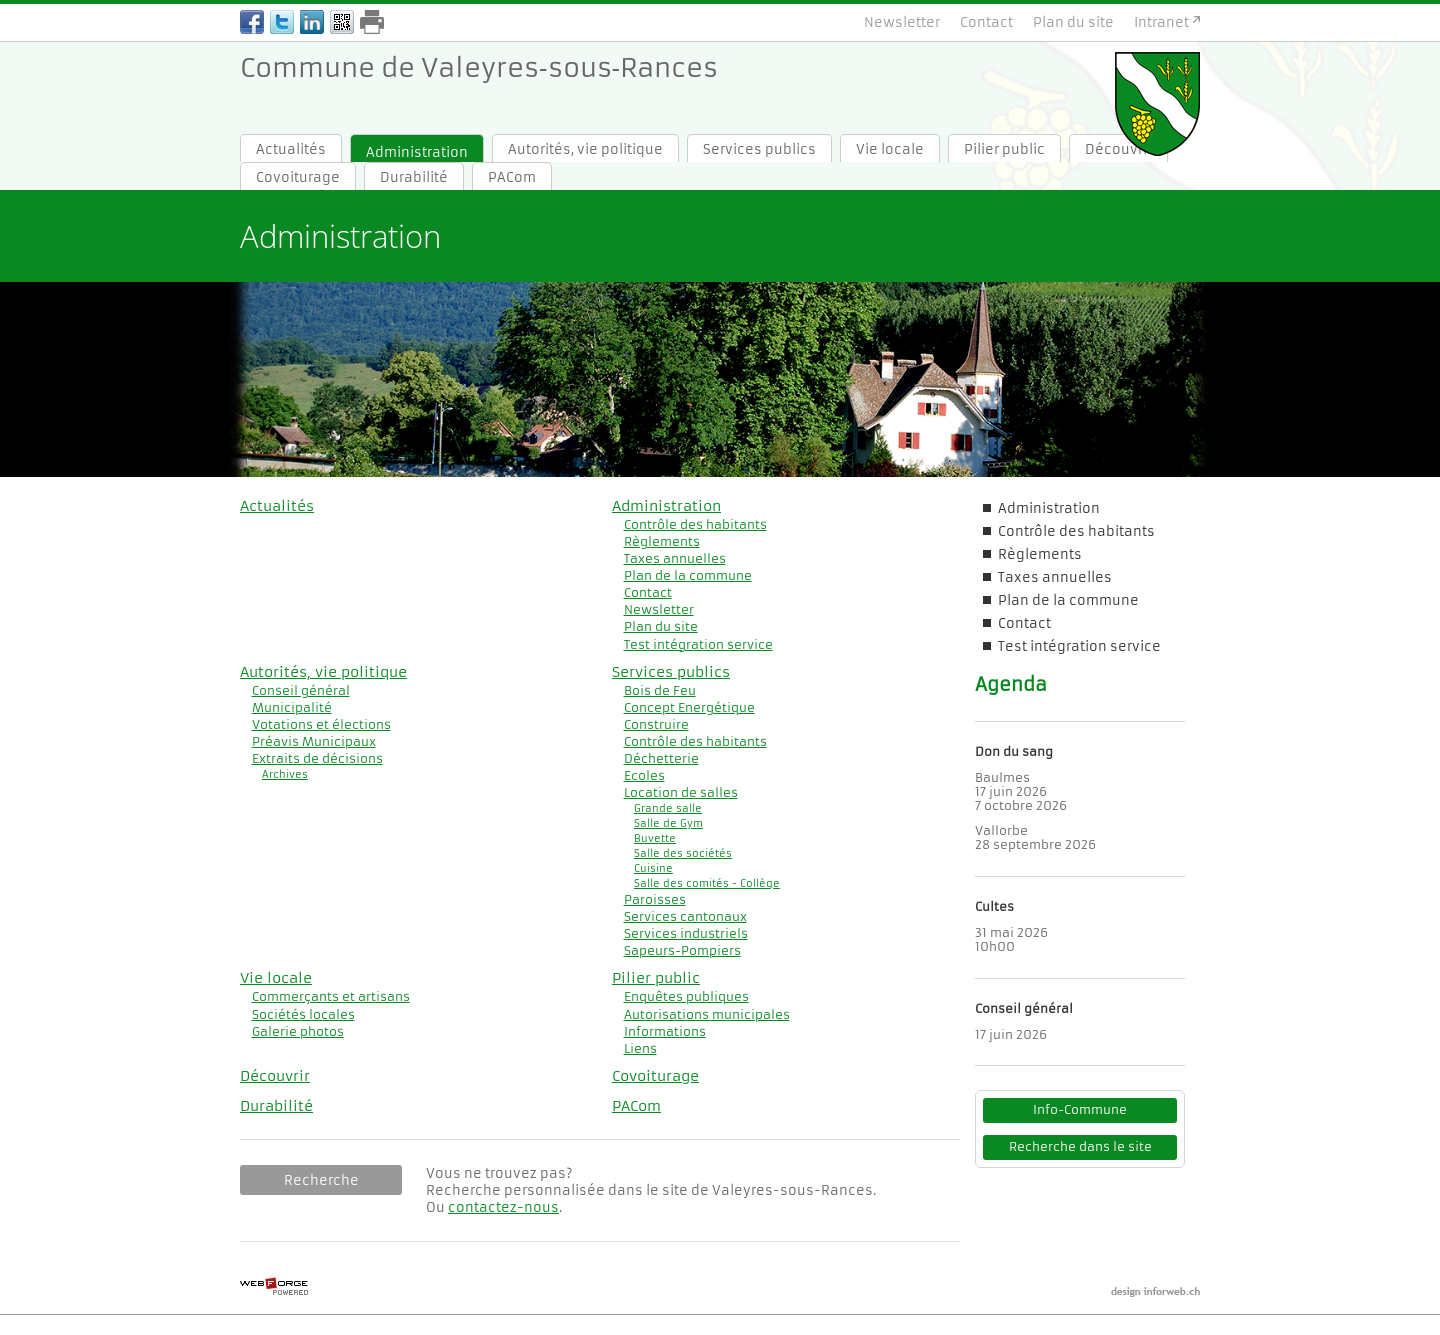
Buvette (655, 838)
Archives (285, 774)
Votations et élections (321, 724)
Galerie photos (298, 1031)
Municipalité (292, 707)
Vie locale (890, 149)
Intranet (1161, 22)
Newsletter (902, 22)
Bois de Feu (660, 690)
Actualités (291, 149)
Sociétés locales (303, 1014)
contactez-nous (503, 1207)
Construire (656, 724)
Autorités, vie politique (585, 149)
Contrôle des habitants (695, 524)
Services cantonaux (685, 916)
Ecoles (644, 775)
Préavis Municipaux (314, 741)
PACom (512, 177)
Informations (665, 1031)
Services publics (759, 149)
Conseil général (301, 690)
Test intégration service (698, 644)
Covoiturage (298, 177)
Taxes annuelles (675, 558)
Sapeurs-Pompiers (682, 950)
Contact (986, 22)
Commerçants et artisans (331, 996)
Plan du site (1073, 22)
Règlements (662, 541)
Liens (640, 1048)
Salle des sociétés (683, 853)
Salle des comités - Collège (707, 883)
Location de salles (681, 792)
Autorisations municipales (707, 1014)
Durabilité (414, 177)
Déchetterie (661, 758)
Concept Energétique (689, 707)
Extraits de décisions (317, 758)
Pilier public (1004, 149)
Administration (417, 152)
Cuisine (653, 868)
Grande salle (668, 808)
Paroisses (655, 899)
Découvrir (275, 1076)
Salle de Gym (668, 823)
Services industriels (686, 933)
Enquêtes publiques (686, 996)
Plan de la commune (688, 575)
